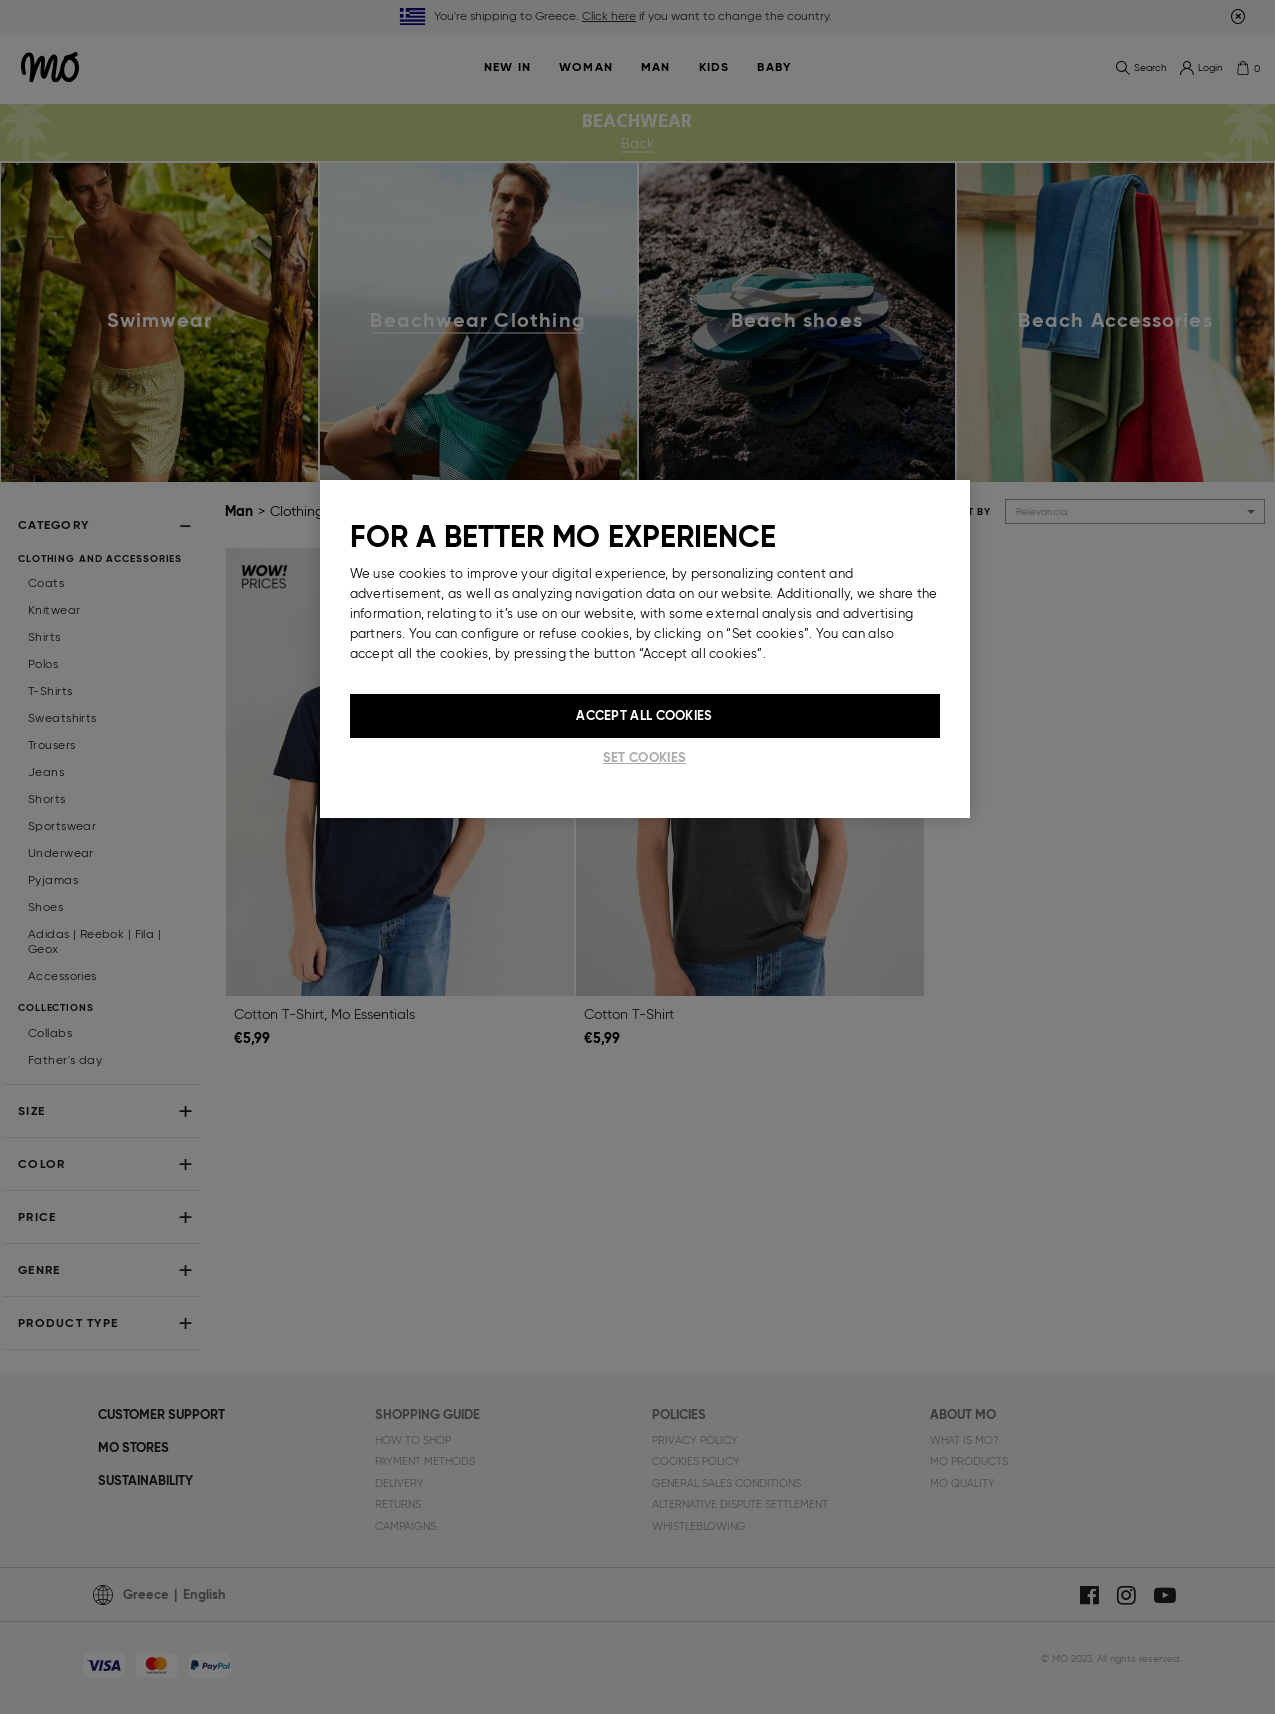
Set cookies (644, 757)
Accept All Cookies (644, 715)
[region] (645, 649)
